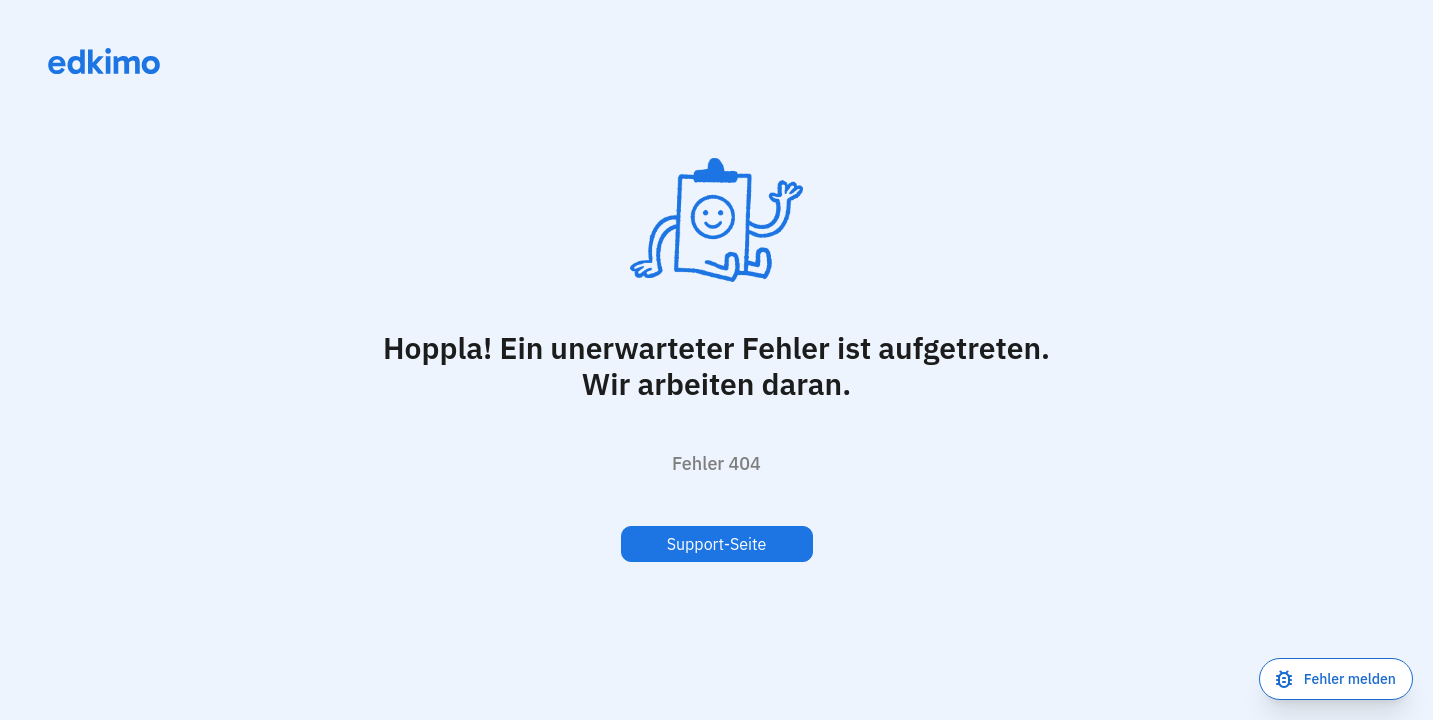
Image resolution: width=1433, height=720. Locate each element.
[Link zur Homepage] (104, 61)
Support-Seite (717, 544)
